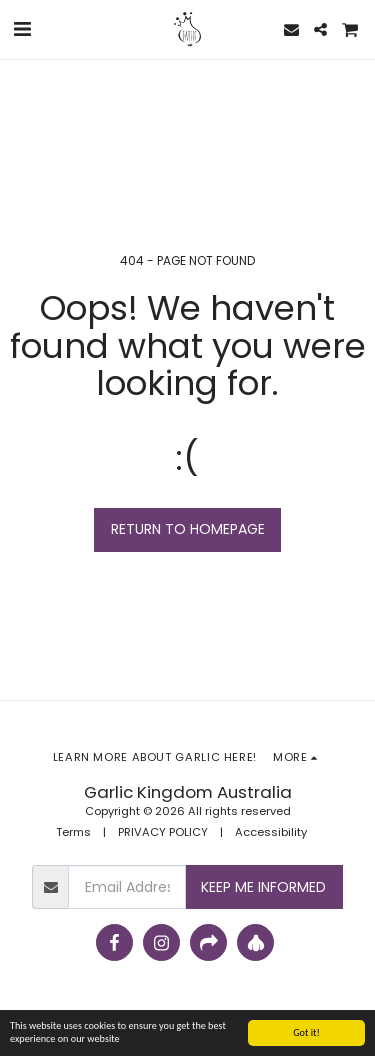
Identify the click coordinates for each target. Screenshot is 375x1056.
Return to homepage (188, 529)
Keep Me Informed (263, 887)
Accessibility (271, 832)
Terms (73, 832)
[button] (22, 29)
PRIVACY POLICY (163, 832)
